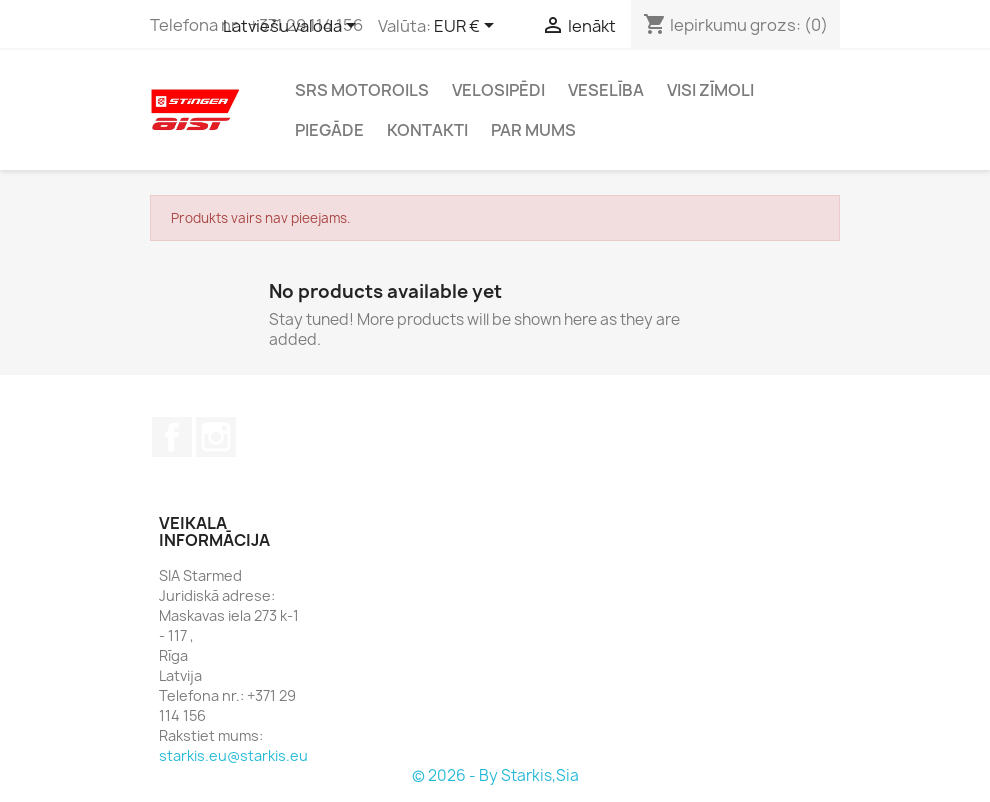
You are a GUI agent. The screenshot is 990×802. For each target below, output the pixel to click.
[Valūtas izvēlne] (467, 27)
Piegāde (329, 130)
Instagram (216, 437)
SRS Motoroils (362, 90)
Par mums (533, 130)
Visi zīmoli (710, 90)
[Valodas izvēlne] (293, 27)
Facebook (172, 437)
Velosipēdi (498, 90)
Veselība (606, 90)
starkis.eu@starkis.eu (233, 755)
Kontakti (427, 130)
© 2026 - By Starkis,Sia (495, 775)
